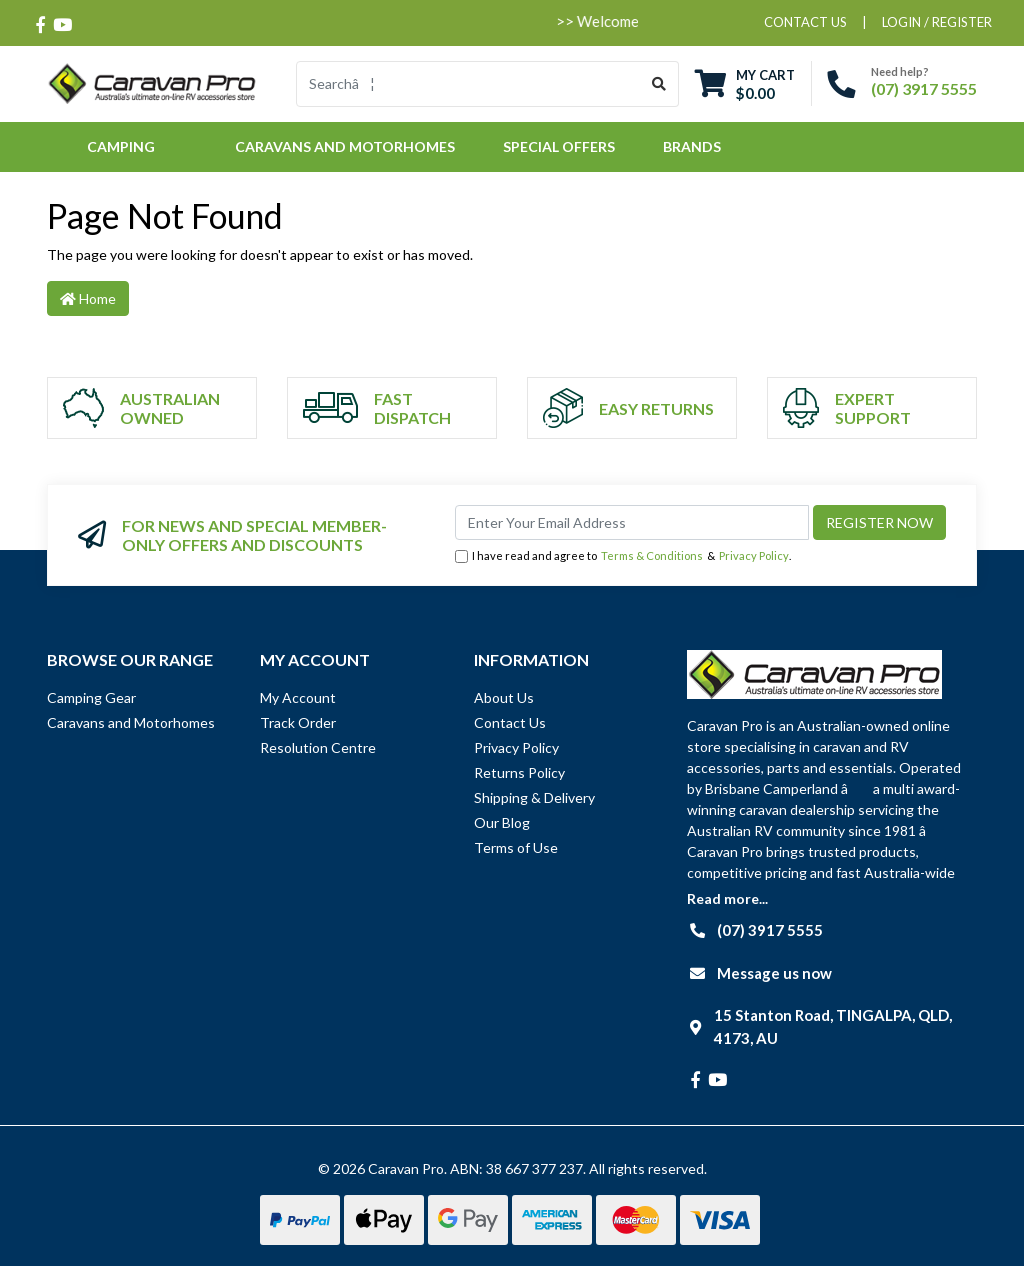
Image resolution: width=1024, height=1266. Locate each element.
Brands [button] (692, 146)
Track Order (298, 722)
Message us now (774, 973)
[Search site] (659, 84)
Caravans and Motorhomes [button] (345, 146)
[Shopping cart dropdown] (745, 83)
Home (88, 298)
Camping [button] (121, 146)
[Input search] (468, 84)
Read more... (727, 898)
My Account (298, 697)
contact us (805, 22)
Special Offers (559, 146)
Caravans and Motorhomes (131, 722)
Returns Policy (519, 772)
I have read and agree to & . (623, 556)
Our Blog (502, 822)
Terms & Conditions (652, 555)
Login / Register (937, 22)
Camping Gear (91, 697)
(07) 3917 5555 (924, 88)
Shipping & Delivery (534, 797)
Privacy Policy (754, 555)
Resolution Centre (318, 747)
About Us (504, 697)
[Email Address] (632, 522)
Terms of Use (516, 847)
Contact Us (510, 722)
